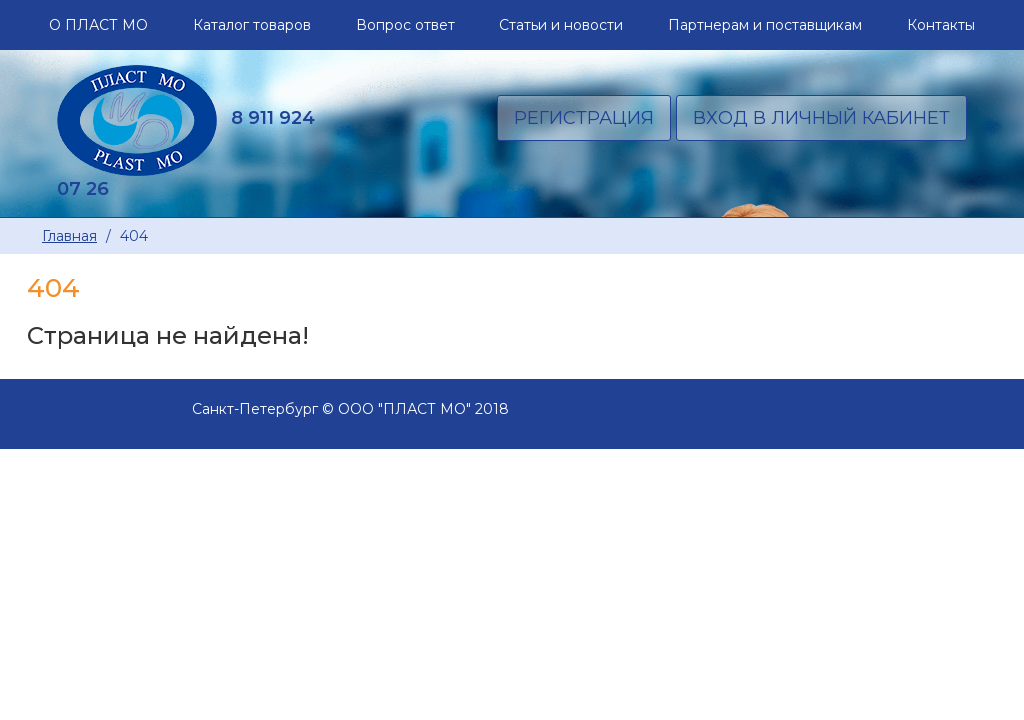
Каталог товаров (252, 25)
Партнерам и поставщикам (765, 25)
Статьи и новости (561, 25)
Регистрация (584, 118)
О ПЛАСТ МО (98, 25)
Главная (69, 236)
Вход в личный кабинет (821, 118)
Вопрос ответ (405, 25)
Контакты (941, 25)
